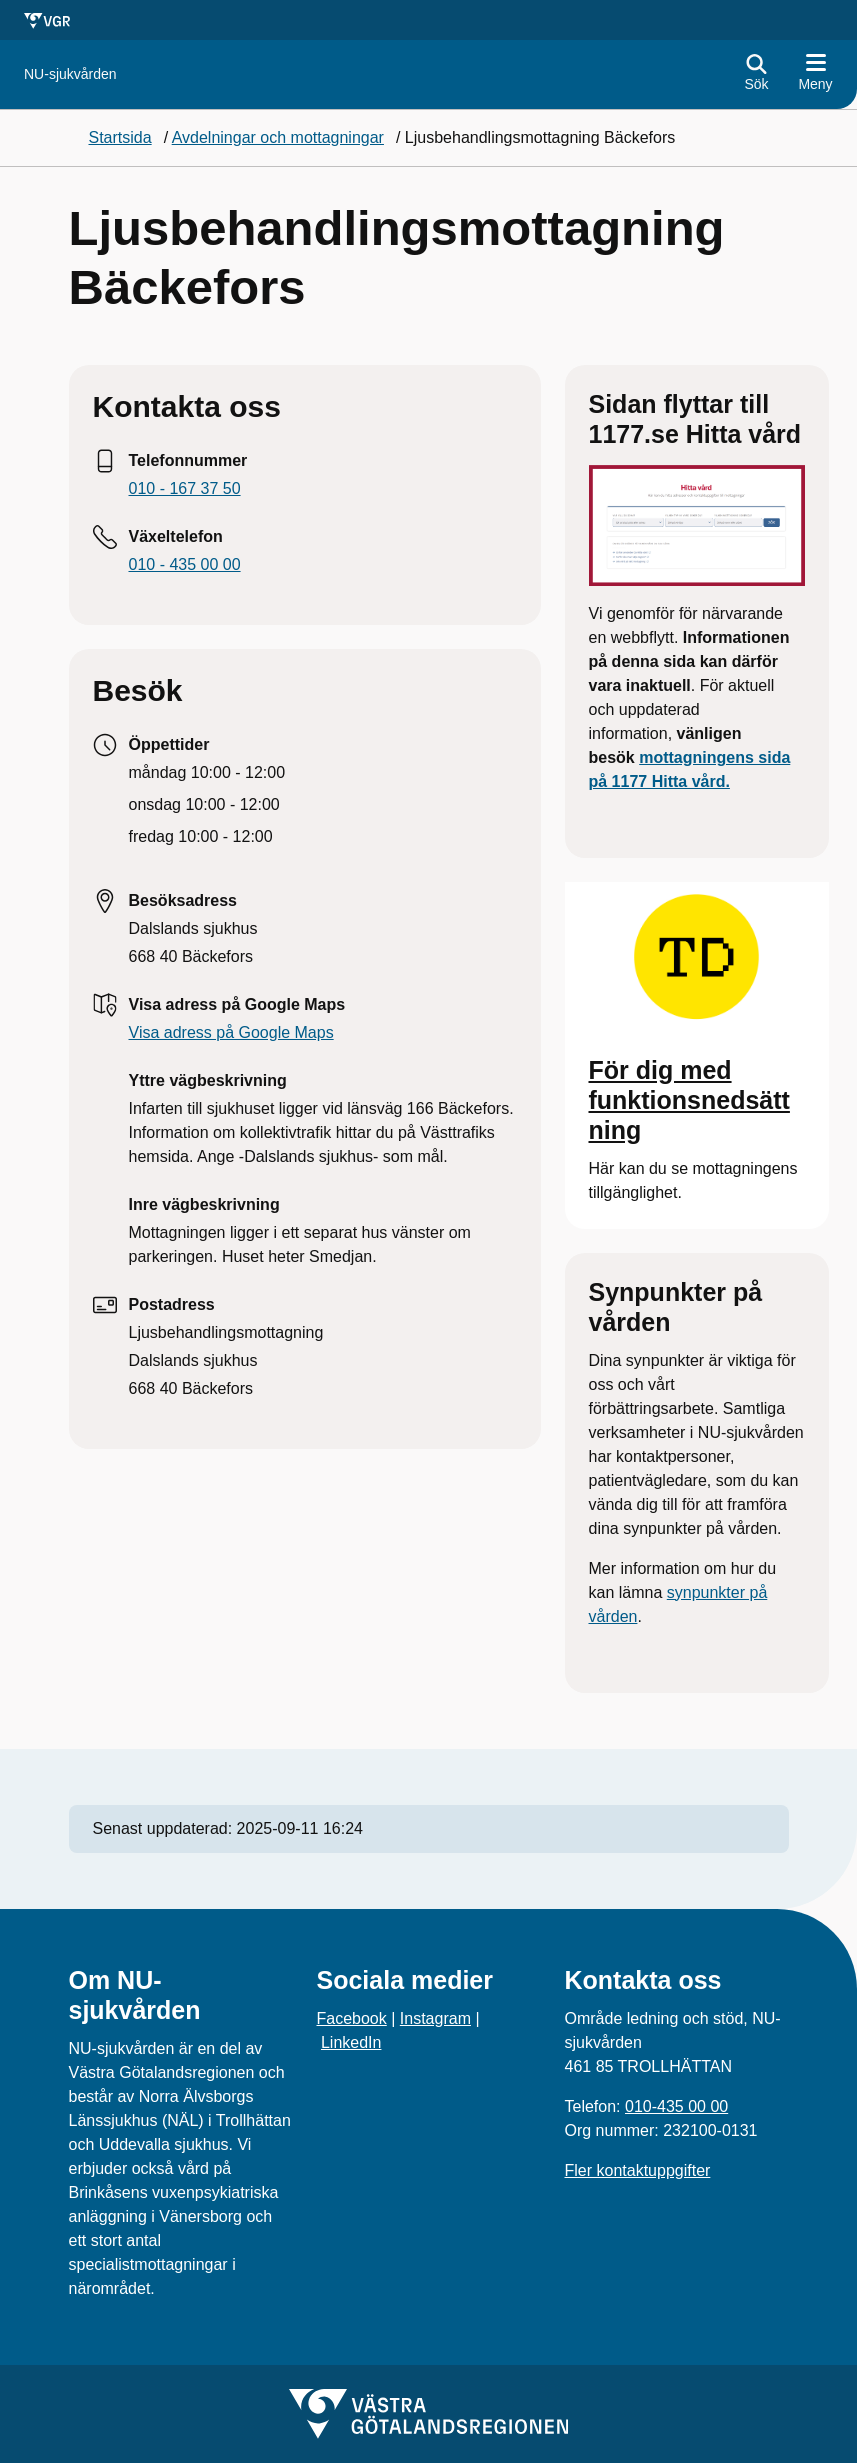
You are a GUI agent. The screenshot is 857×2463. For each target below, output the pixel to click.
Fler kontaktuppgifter (638, 2170)
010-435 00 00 (676, 2106)
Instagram (435, 2018)
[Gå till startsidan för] (70, 74)
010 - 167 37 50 (185, 488)
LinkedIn (351, 2042)
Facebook (352, 2018)
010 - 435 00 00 (185, 564)
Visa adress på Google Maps (231, 1032)
